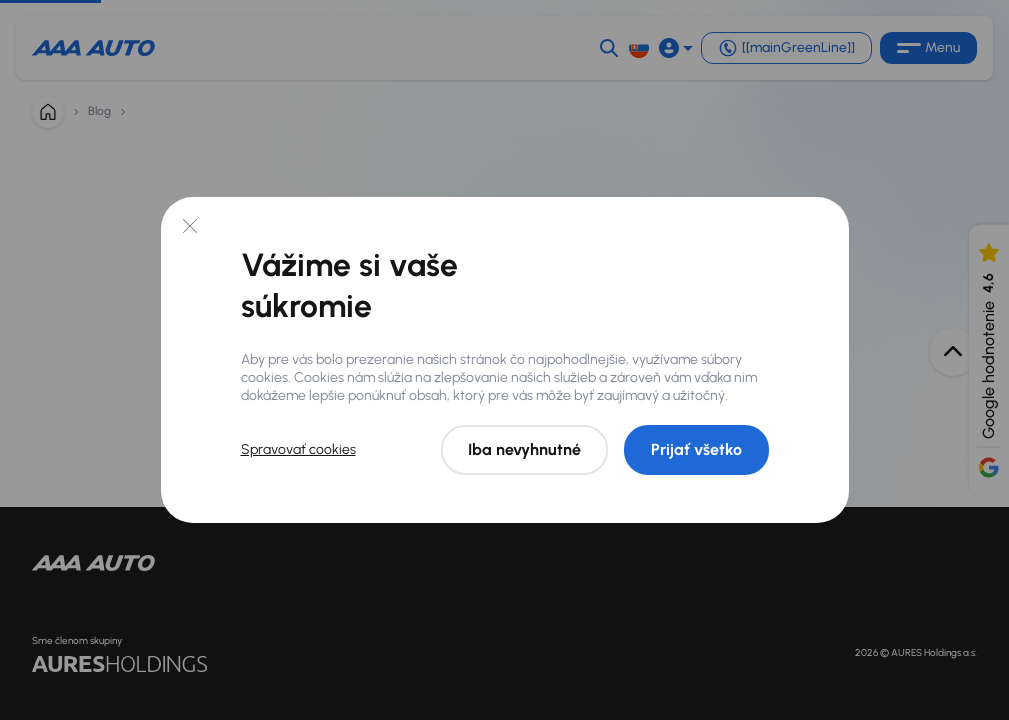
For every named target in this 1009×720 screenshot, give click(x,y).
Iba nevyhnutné (524, 449)
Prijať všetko (696, 449)
